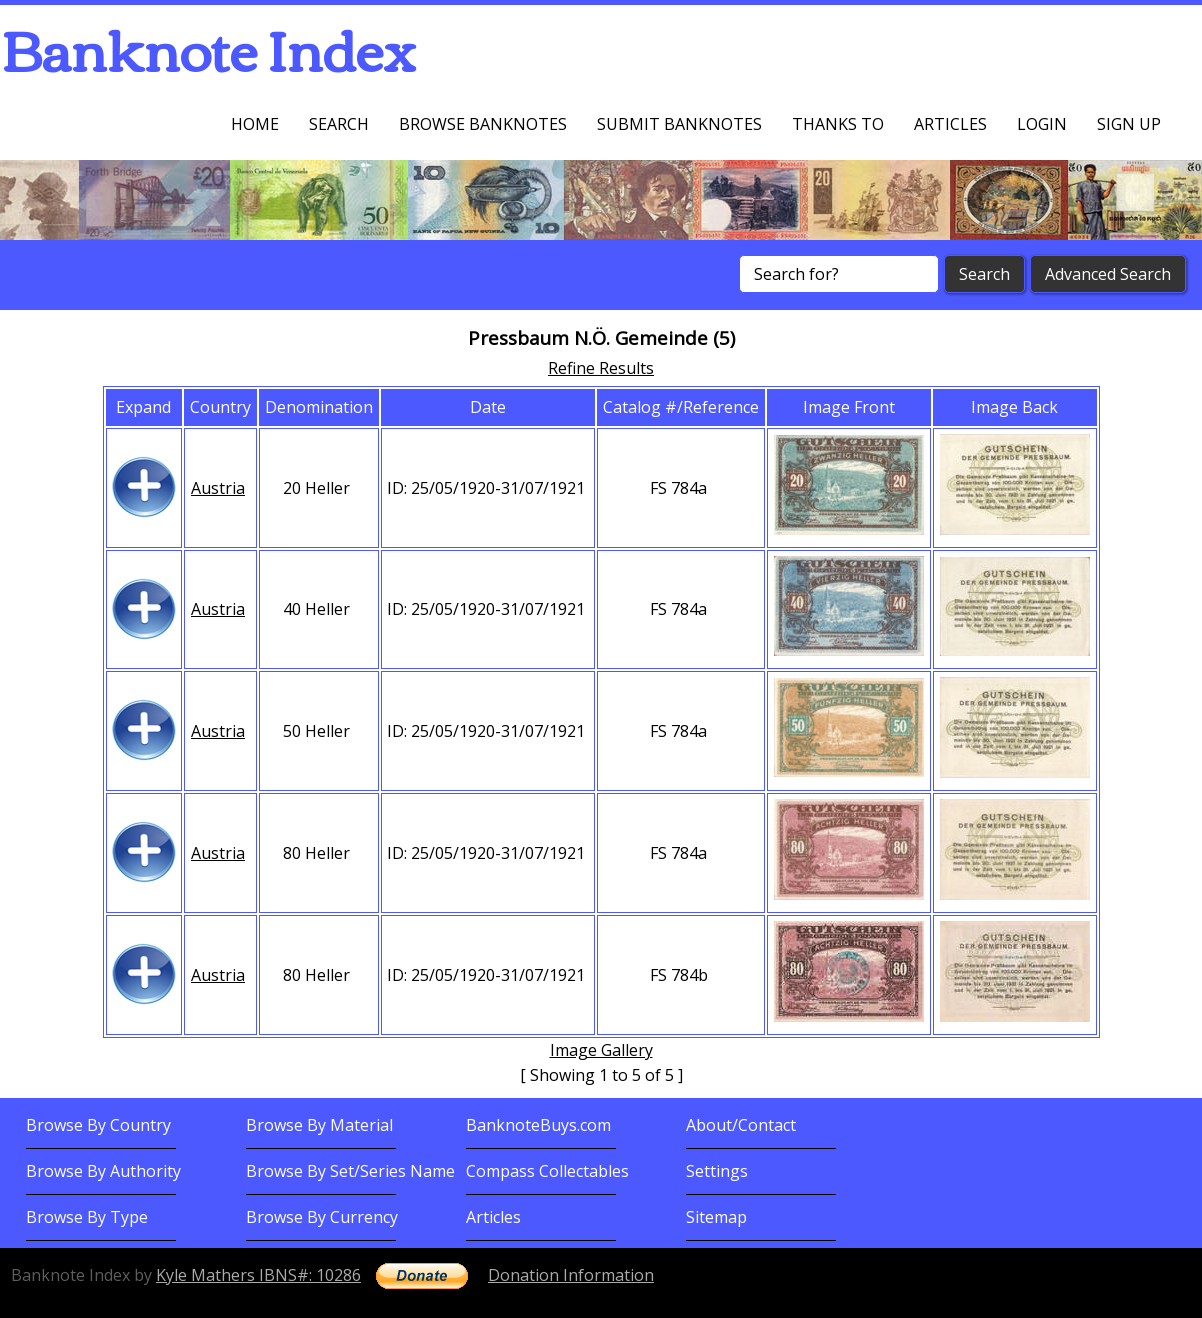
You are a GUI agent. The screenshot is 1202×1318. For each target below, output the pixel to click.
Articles (950, 124)
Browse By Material (319, 1125)
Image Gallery (601, 1050)
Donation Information (571, 1275)
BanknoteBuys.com (538, 1125)
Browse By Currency (322, 1217)
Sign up (1129, 124)
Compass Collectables (547, 1171)
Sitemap (716, 1217)
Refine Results (601, 368)
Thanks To (838, 124)
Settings (717, 1171)
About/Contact (741, 1125)
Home (255, 124)
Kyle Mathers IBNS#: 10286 (258, 1275)
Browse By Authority (103, 1171)
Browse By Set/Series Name (350, 1171)
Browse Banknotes (483, 124)
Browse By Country (98, 1125)
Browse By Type (87, 1217)
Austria (218, 488)
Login (1042, 124)
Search (339, 124)
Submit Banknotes (679, 124)
